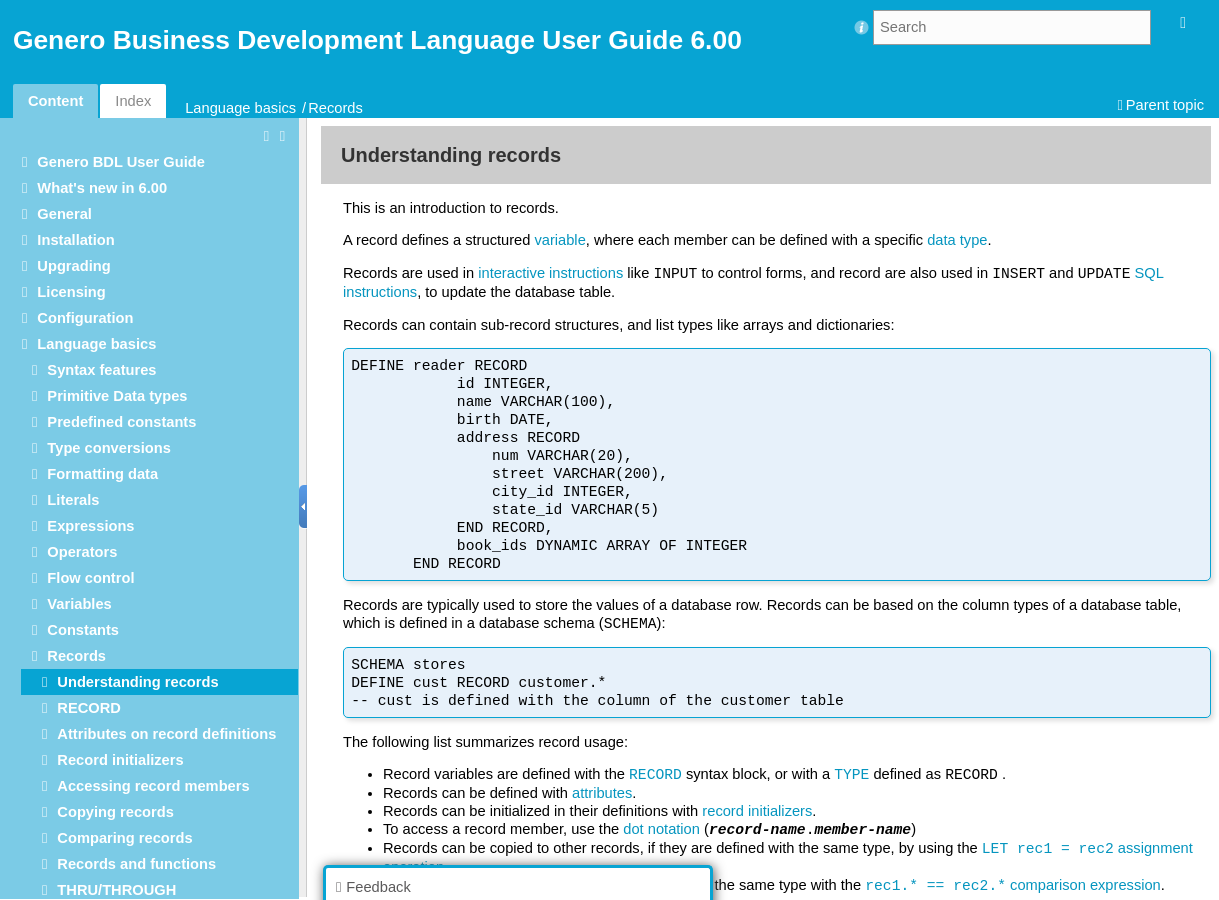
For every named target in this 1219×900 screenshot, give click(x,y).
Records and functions (136, 864)
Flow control (90, 578)
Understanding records (137, 682)
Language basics (240, 108)
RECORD (89, 708)
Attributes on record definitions (166, 734)
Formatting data (102, 474)
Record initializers (120, 760)
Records (335, 108)
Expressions (90, 526)
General (64, 214)
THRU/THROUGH (116, 890)
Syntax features (101, 370)
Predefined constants (121, 422)
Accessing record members (153, 786)
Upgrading (73, 266)
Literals (73, 500)
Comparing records (124, 838)
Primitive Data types (117, 396)
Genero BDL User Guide (121, 162)
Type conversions (109, 448)
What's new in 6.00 (102, 188)
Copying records (115, 812)
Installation (75, 240)
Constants (83, 630)
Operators (82, 552)
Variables (79, 604)
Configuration (85, 318)
